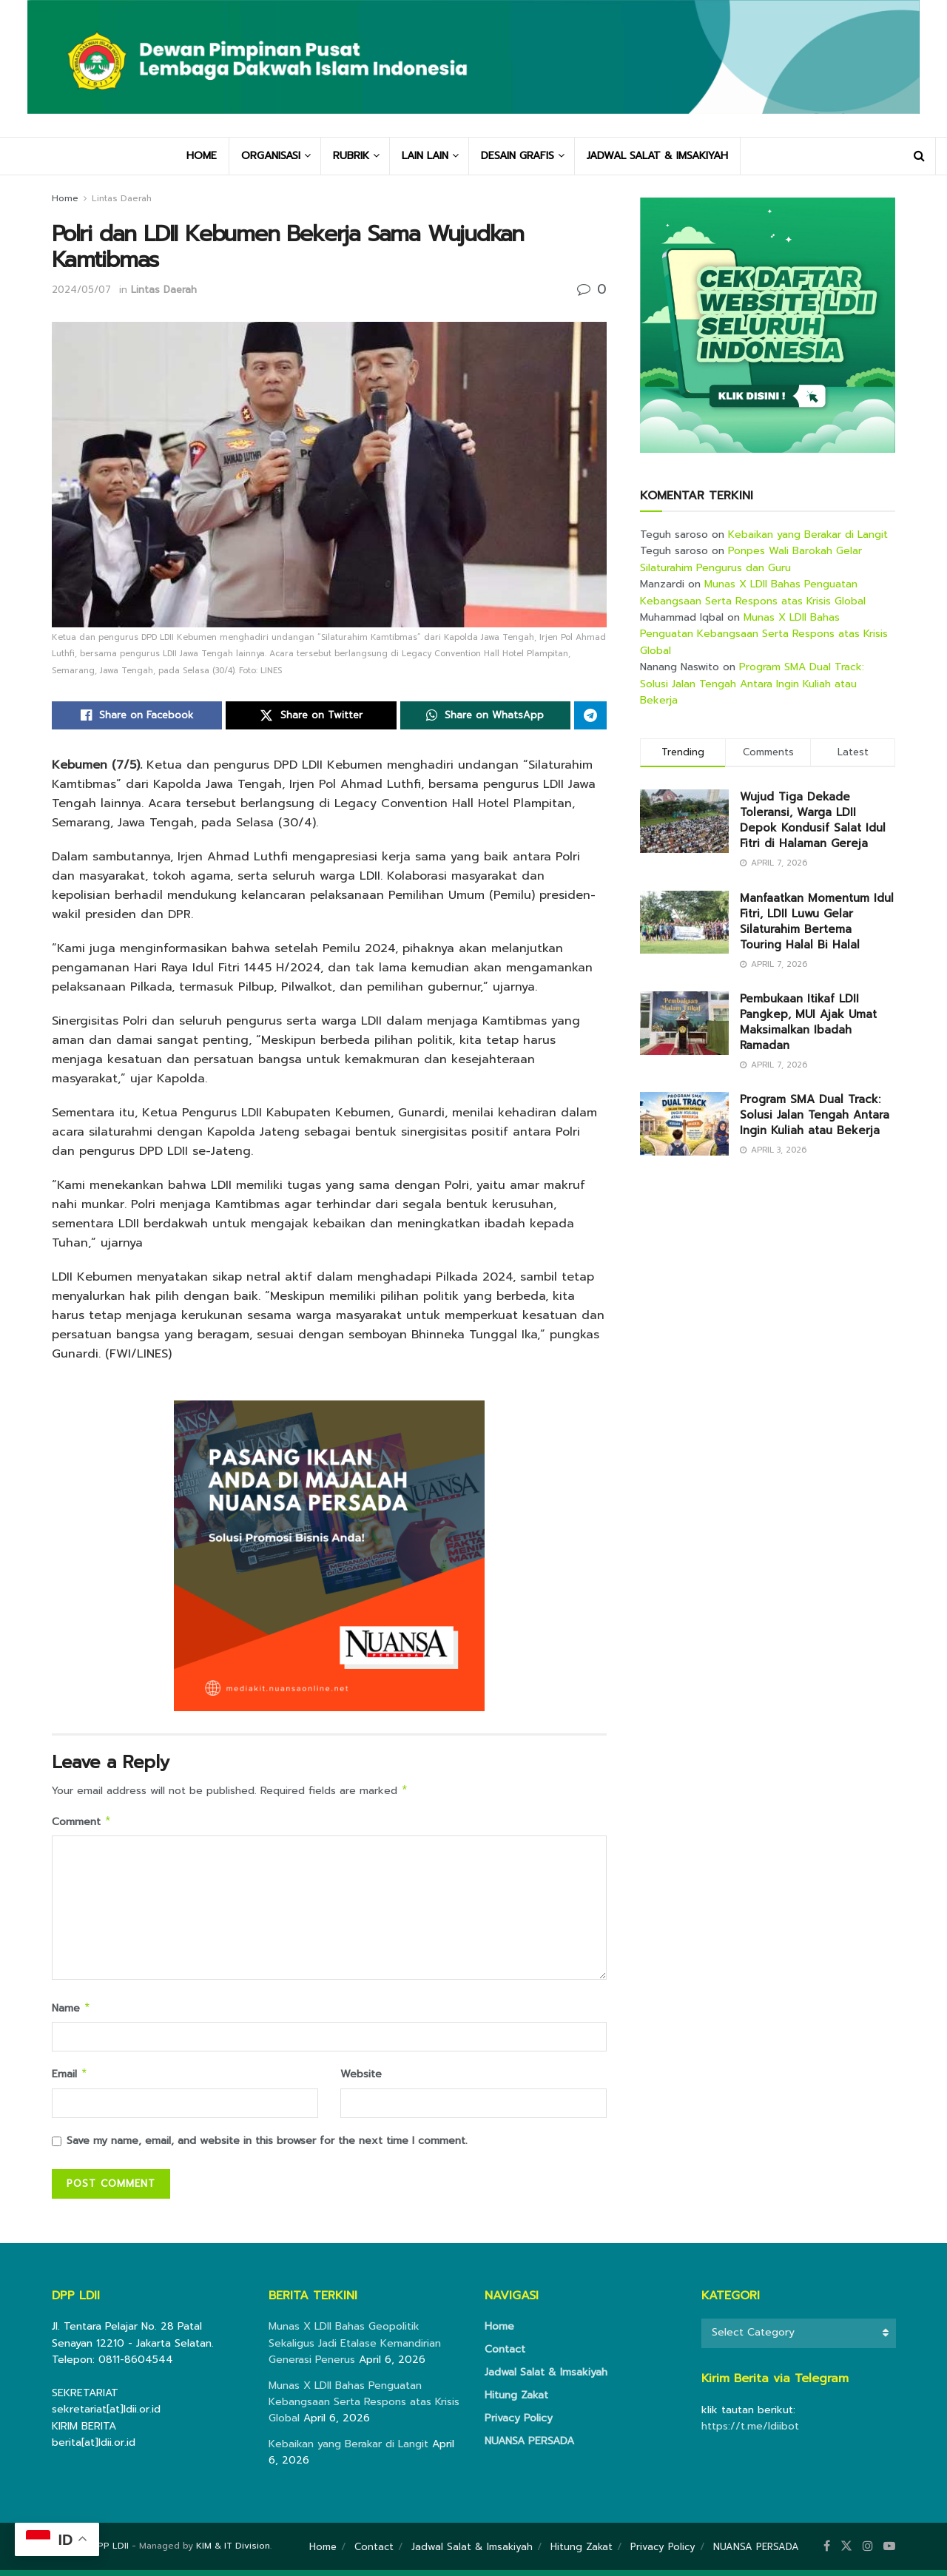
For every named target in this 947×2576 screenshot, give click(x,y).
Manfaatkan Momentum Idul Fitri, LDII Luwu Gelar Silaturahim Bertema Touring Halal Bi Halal (817, 921)
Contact (505, 2355)
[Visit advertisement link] (767, 325)
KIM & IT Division (233, 2551)
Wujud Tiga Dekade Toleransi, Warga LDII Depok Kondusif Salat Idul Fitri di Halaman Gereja (813, 820)
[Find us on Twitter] (846, 2552)
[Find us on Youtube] (889, 2552)
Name (71, 2011)
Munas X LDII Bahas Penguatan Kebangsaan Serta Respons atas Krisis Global (753, 592)
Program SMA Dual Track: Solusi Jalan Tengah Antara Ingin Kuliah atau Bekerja (752, 683)
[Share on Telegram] (590, 715)
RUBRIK (351, 155)
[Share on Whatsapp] (485, 715)
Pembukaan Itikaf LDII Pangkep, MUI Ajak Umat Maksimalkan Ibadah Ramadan (808, 1022)
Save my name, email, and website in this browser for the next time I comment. (267, 2146)
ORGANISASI (270, 155)
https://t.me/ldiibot (750, 2432)
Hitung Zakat (516, 2401)
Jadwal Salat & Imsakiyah (546, 2378)
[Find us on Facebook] (826, 2552)
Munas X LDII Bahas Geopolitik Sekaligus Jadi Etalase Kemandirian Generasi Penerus (355, 2348)
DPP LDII (110, 2551)
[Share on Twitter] (311, 715)
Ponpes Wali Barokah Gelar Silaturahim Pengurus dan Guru (751, 559)
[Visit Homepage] (473, 68)
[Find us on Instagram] (868, 2552)
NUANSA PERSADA (529, 2447)
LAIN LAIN (425, 155)
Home (65, 198)
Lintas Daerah (122, 198)
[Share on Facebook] (137, 715)
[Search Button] (919, 156)
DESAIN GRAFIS (517, 155)
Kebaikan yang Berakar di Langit (808, 534)
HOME (201, 155)
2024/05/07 (81, 290)
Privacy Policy (519, 2424)
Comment (82, 1823)
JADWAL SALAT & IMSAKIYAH (657, 155)
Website (361, 2078)
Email (70, 2079)
